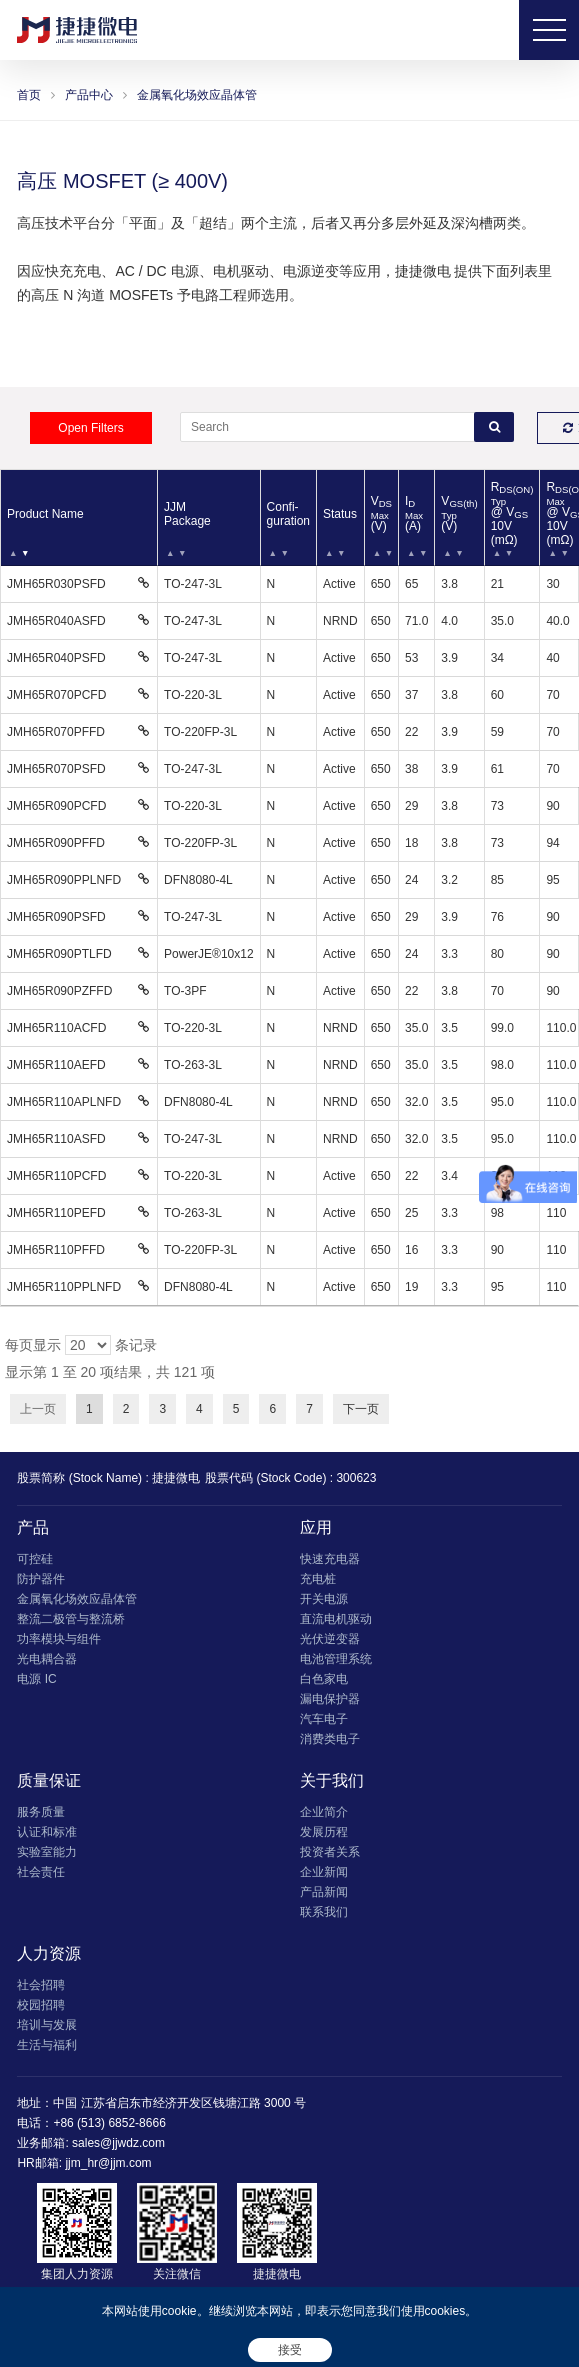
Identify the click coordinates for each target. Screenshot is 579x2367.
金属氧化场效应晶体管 (197, 95)
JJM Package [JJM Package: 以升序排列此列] (187, 514)
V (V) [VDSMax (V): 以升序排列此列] (381, 513)
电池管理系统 (336, 1659)
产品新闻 (324, 1892)
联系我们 (324, 1912)
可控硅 (35, 1559)
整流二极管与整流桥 (71, 1619)
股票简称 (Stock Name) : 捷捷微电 (108, 1478)
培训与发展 (47, 2025)
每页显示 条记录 (81, 1345)
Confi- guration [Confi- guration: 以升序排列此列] (288, 514)
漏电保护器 (330, 1699)
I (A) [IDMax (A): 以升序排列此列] (414, 513)
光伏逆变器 (330, 1639)
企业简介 (324, 1812)
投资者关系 (330, 1852)
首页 (29, 95)
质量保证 (49, 1780)
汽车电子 (324, 1719)
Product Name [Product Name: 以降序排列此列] (45, 514)
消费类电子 (330, 1739)
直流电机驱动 (336, 1619)
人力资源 (49, 1953)
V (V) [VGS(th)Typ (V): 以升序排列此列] (459, 513)
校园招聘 (41, 2005)
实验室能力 (47, 1852)
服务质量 (41, 1812)
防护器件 (41, 1579)
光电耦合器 (47, 1659)
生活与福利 (47, 2045)
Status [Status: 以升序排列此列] (340, 514)
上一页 (38, 1409)
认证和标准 (47, 1832)
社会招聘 (41, 1985)
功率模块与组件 (59, 1639)
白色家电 (324, 1679)
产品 (33, 1527)
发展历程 (324, 1832)
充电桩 (318, 1579)
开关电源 (324, 1599)
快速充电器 (330, 1559)
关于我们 (332, 1780)
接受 (290, 2350)
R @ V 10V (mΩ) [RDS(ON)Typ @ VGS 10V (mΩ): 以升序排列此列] (512, 513)
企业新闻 (324, 1872)
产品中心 (89, 95)
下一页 (361, 1409)
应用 (316, 1527)
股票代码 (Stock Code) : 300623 (290, 1478)
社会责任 (41, 1872)
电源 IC (36, 1679)
